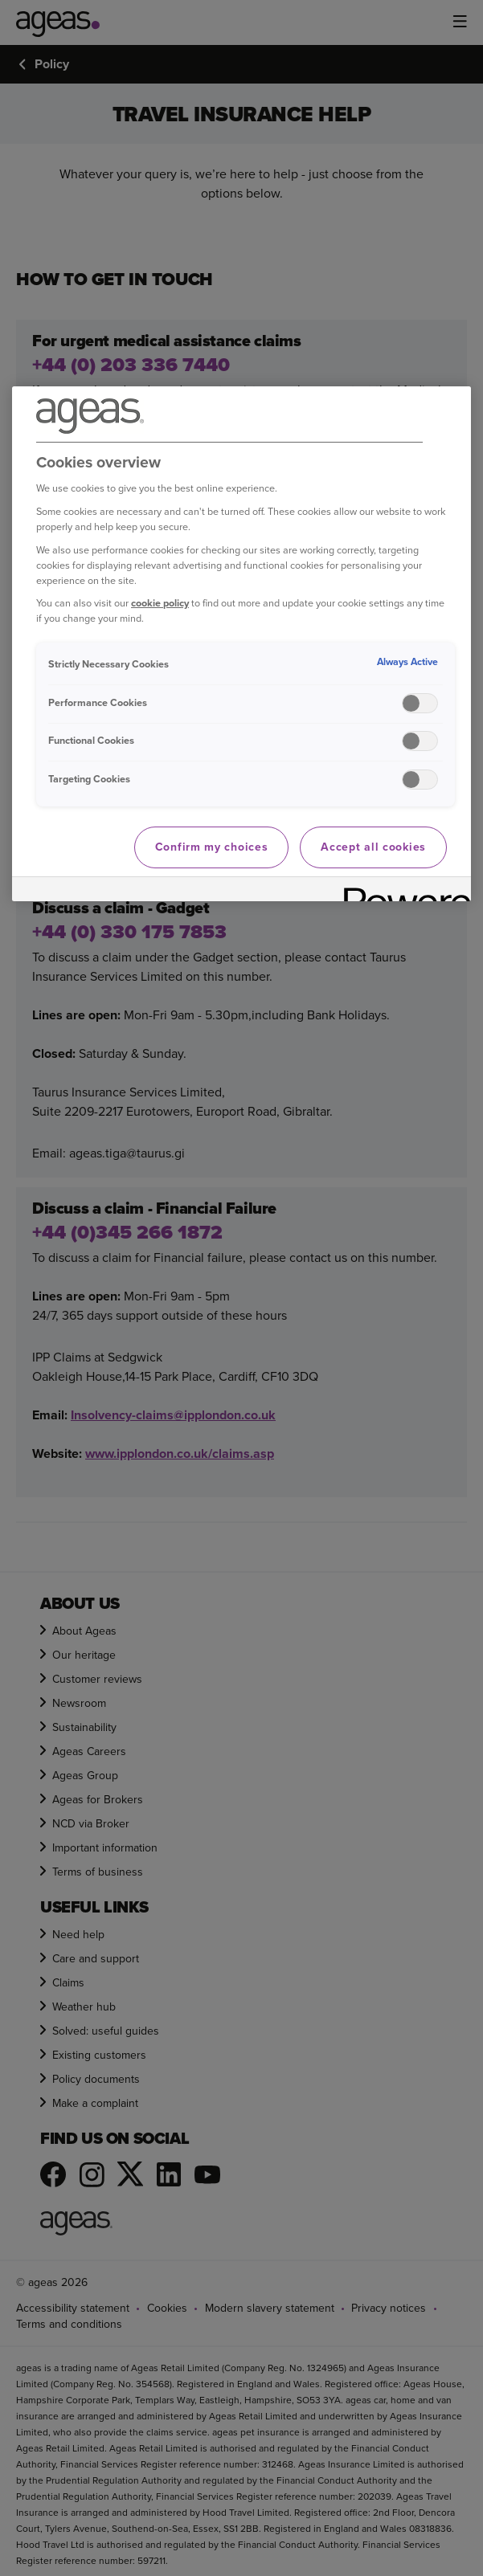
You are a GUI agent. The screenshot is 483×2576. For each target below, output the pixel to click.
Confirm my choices (211, 847)
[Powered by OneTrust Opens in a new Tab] (402, 891)
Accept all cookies (373, 847)
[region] (241, 643)
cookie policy (160, 602)
